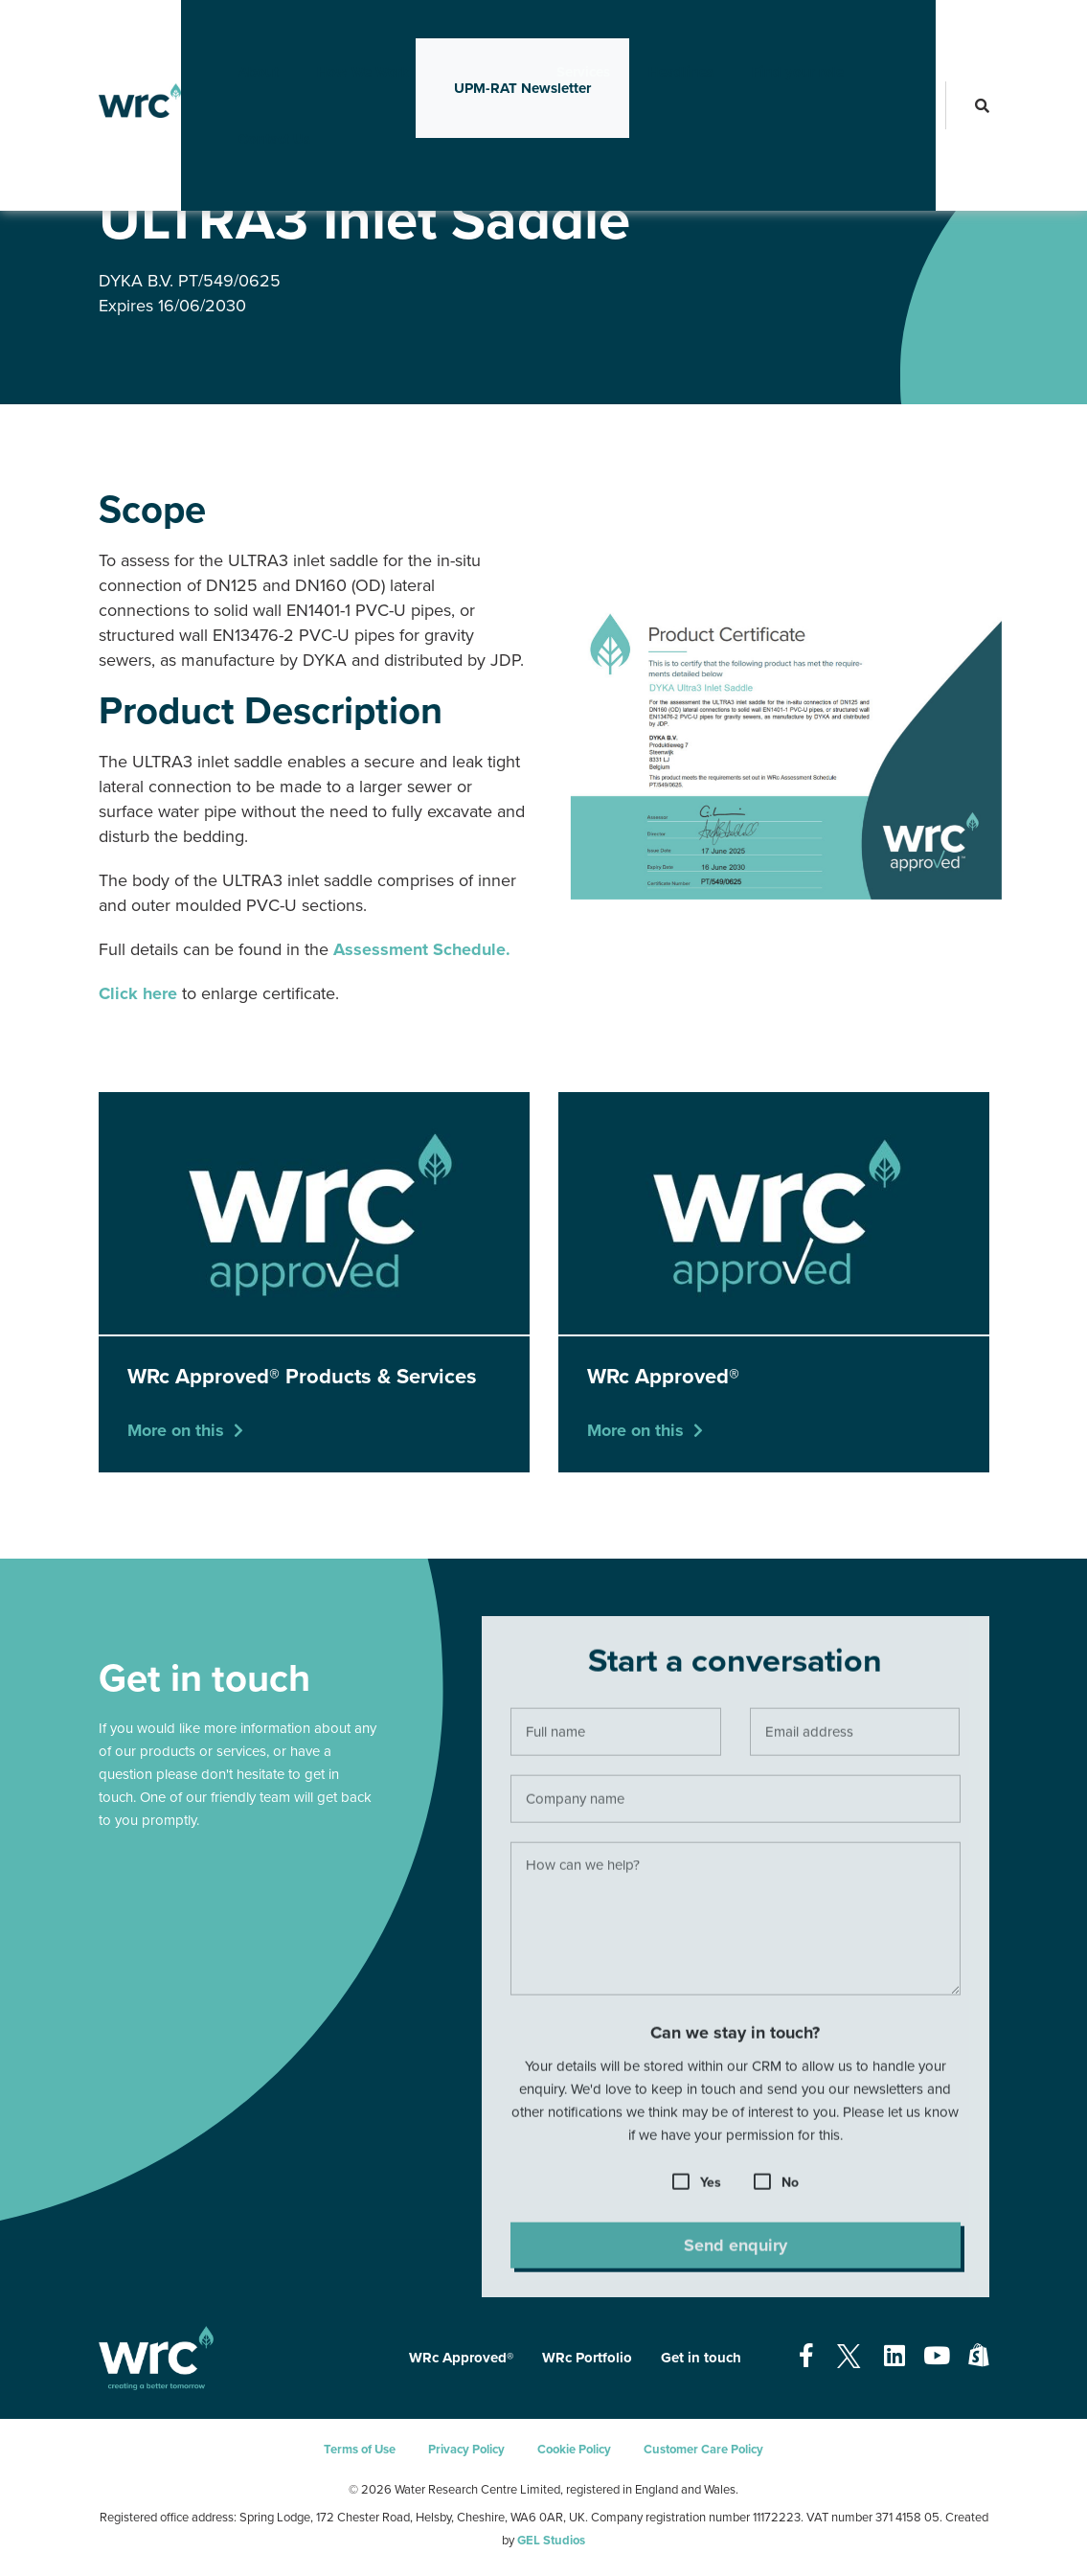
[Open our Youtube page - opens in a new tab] (936, 2356)
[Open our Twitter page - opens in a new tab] (849, 2356)
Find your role (767, 33)
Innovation (452, 33)
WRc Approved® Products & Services (360, 162)
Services (552, 33)
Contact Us (244, 100)
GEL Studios (551, 2540)
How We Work (332, 33)
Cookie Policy (574, 2449)
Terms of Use (360, 2449)
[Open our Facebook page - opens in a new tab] (806, 2356)
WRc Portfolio (587, 2357)
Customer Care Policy (703, 2449)
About (228, 33)
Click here (138, 993)
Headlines (650, 33)
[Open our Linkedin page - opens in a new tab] (894, 2356)
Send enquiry (735, 2251)
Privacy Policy (466, 2449)
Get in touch (701, 2357)
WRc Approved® (204, 162)
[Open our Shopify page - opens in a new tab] (978, 2356)
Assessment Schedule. (421, 949)
